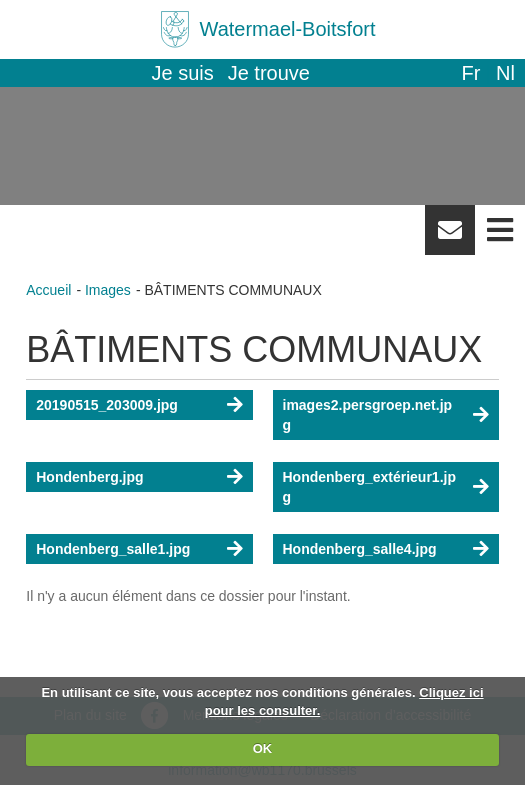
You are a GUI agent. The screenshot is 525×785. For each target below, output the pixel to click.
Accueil (48, 290)
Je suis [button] (183, 73)
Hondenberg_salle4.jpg (360, 549)
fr (470, 73)
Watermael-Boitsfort (288, 29)
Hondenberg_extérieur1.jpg (370, 487)
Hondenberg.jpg (89, 477)
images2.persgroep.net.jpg (368, 415)
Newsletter (450, 237)
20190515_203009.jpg (107, 405)
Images (108, 290)
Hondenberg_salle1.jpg (113, 549)
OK (263, 748)
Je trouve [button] (269, 73)
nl (505, 73)
